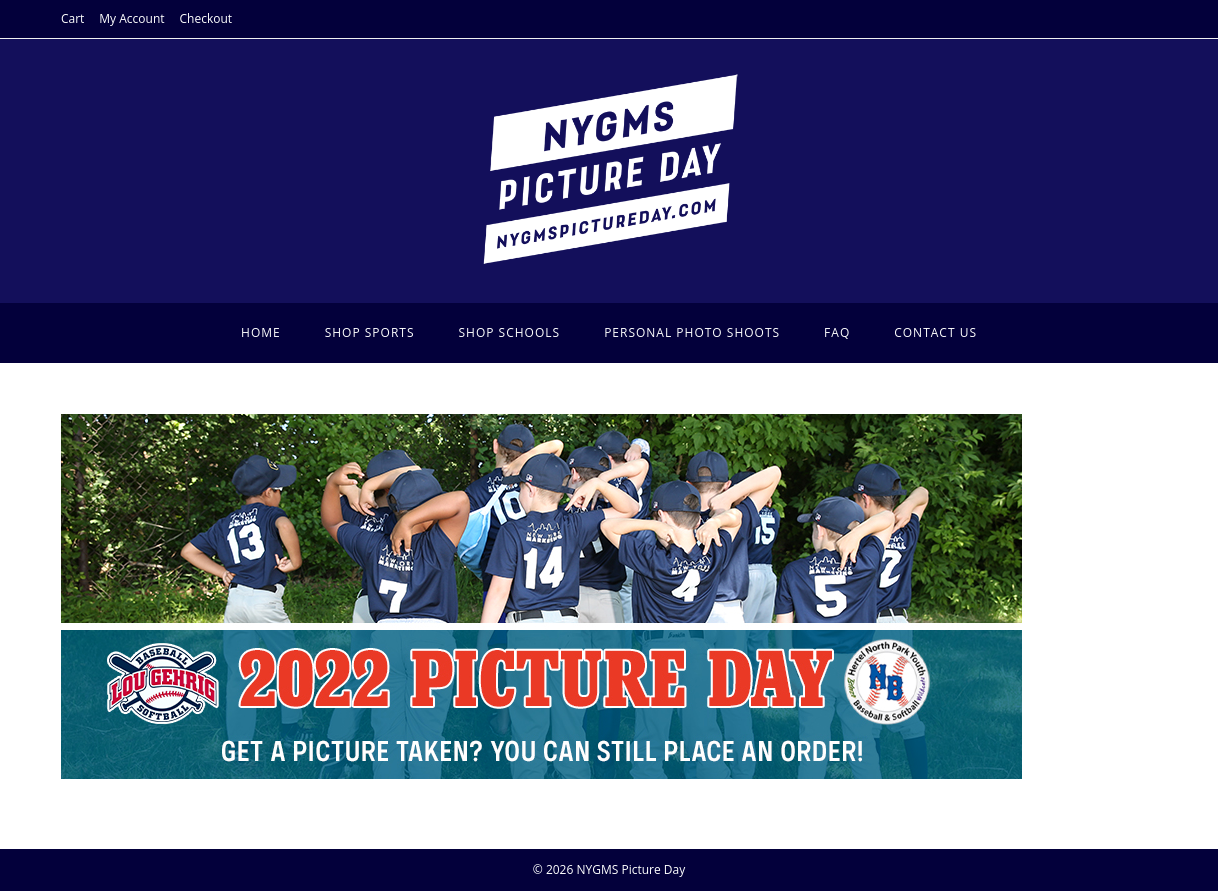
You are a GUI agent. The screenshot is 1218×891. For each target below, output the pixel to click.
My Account (131, 18)
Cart (72, 18)
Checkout (206, 18)
